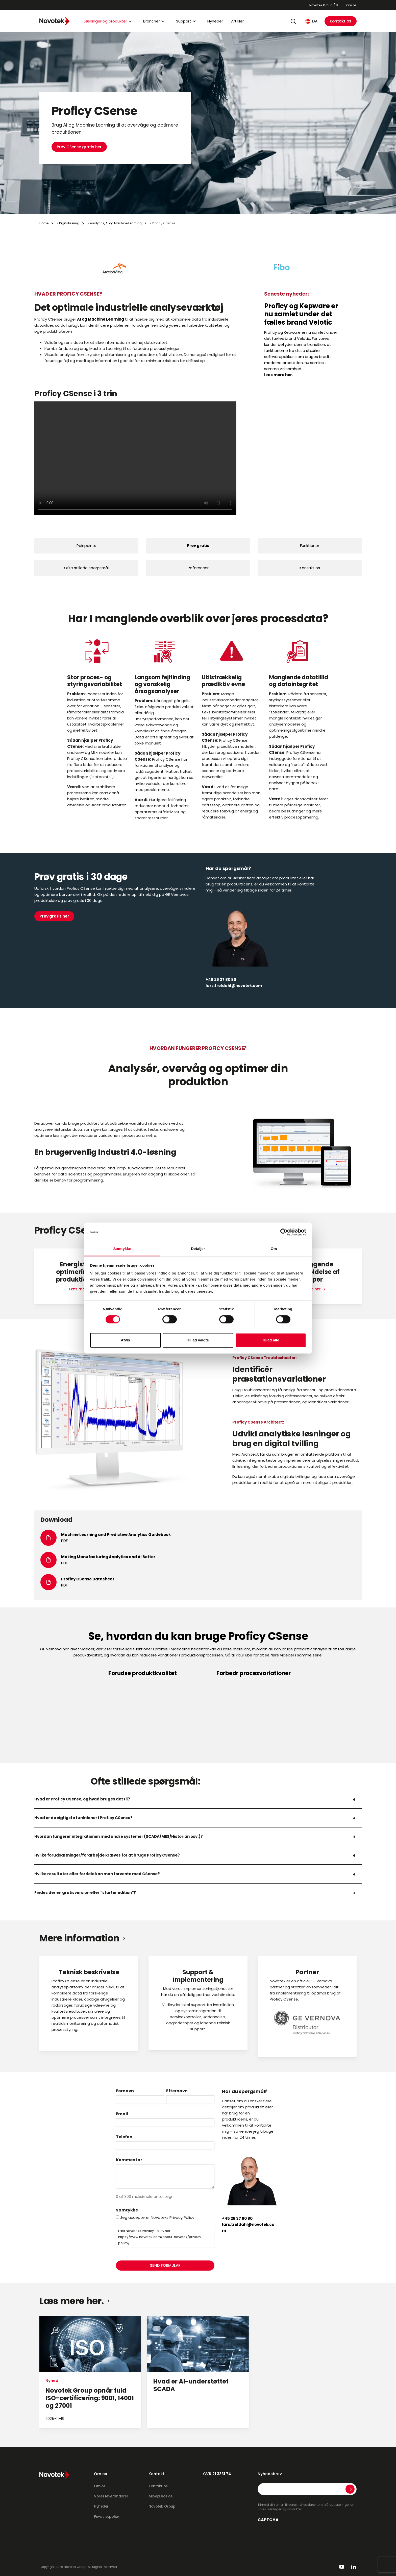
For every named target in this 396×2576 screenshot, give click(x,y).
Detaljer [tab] (198, 1249)
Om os (351, 5)
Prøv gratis (198, 545)
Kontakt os (340, 21)
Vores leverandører (111, 2496)
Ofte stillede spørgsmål (86, 567)
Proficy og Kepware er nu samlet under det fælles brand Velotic (301, 314)
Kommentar (129, 2160)
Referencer (198, 567)
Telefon (124, 2137)
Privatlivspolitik (106, 2516)
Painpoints (86, 545)
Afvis (125, 1340)
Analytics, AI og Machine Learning (116, 223)
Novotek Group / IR (323, 5)
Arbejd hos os (160, 2496)
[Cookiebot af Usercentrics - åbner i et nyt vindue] (284, 1232)
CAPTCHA (268, 2520)
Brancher (151, 21)
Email (122, 2114)
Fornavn (125, 2091)
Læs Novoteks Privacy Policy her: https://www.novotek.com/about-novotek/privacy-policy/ (160, 2236)
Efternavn (177, 2091)
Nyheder (215, 21)
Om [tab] (273, 1249)
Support (183, 21)
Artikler (237, 21)
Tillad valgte (198, 1340)
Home (43, 223)
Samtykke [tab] (122, 1249)
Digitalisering (69, 223)
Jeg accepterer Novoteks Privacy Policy (157, 2217)
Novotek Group (162, 2506)
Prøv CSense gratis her (79, 142)
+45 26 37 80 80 (221, 979)
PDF (64, 1540)
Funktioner (309, 545)
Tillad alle (270, 1340)
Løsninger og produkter (105, 21)
